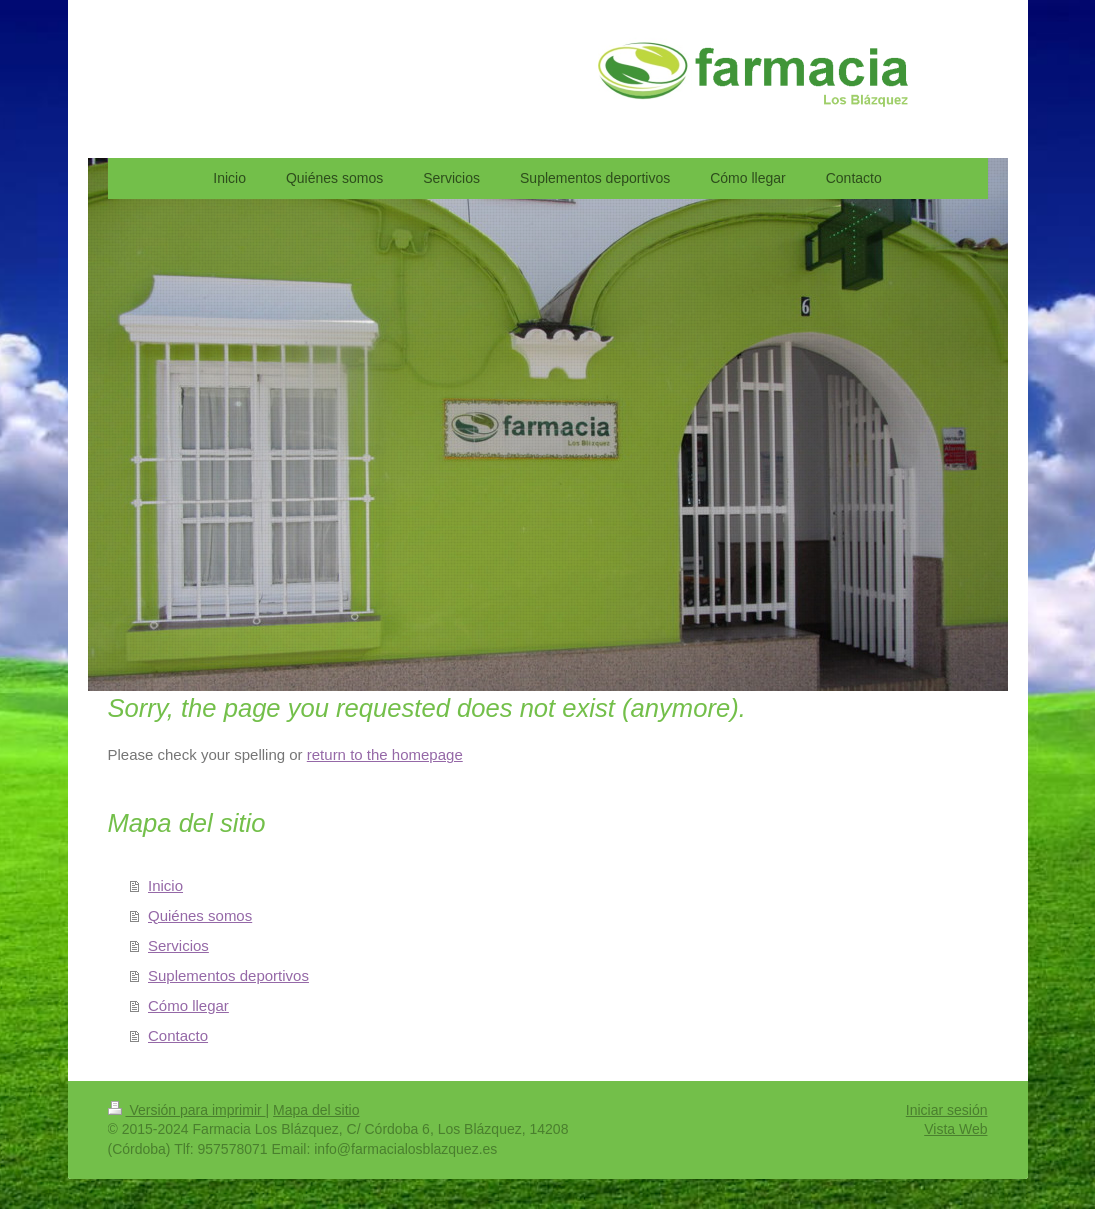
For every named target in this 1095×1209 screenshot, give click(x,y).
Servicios (178, 945)
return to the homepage (385, 754)
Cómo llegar (188, 1005)
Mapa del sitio (316, 1110)
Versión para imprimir (187, 1110)
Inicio (165, 885)
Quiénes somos (200, 915)
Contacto (178, 1035)
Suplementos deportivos (228, 975)
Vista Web (955, 1129)
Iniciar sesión (947, 1110)
